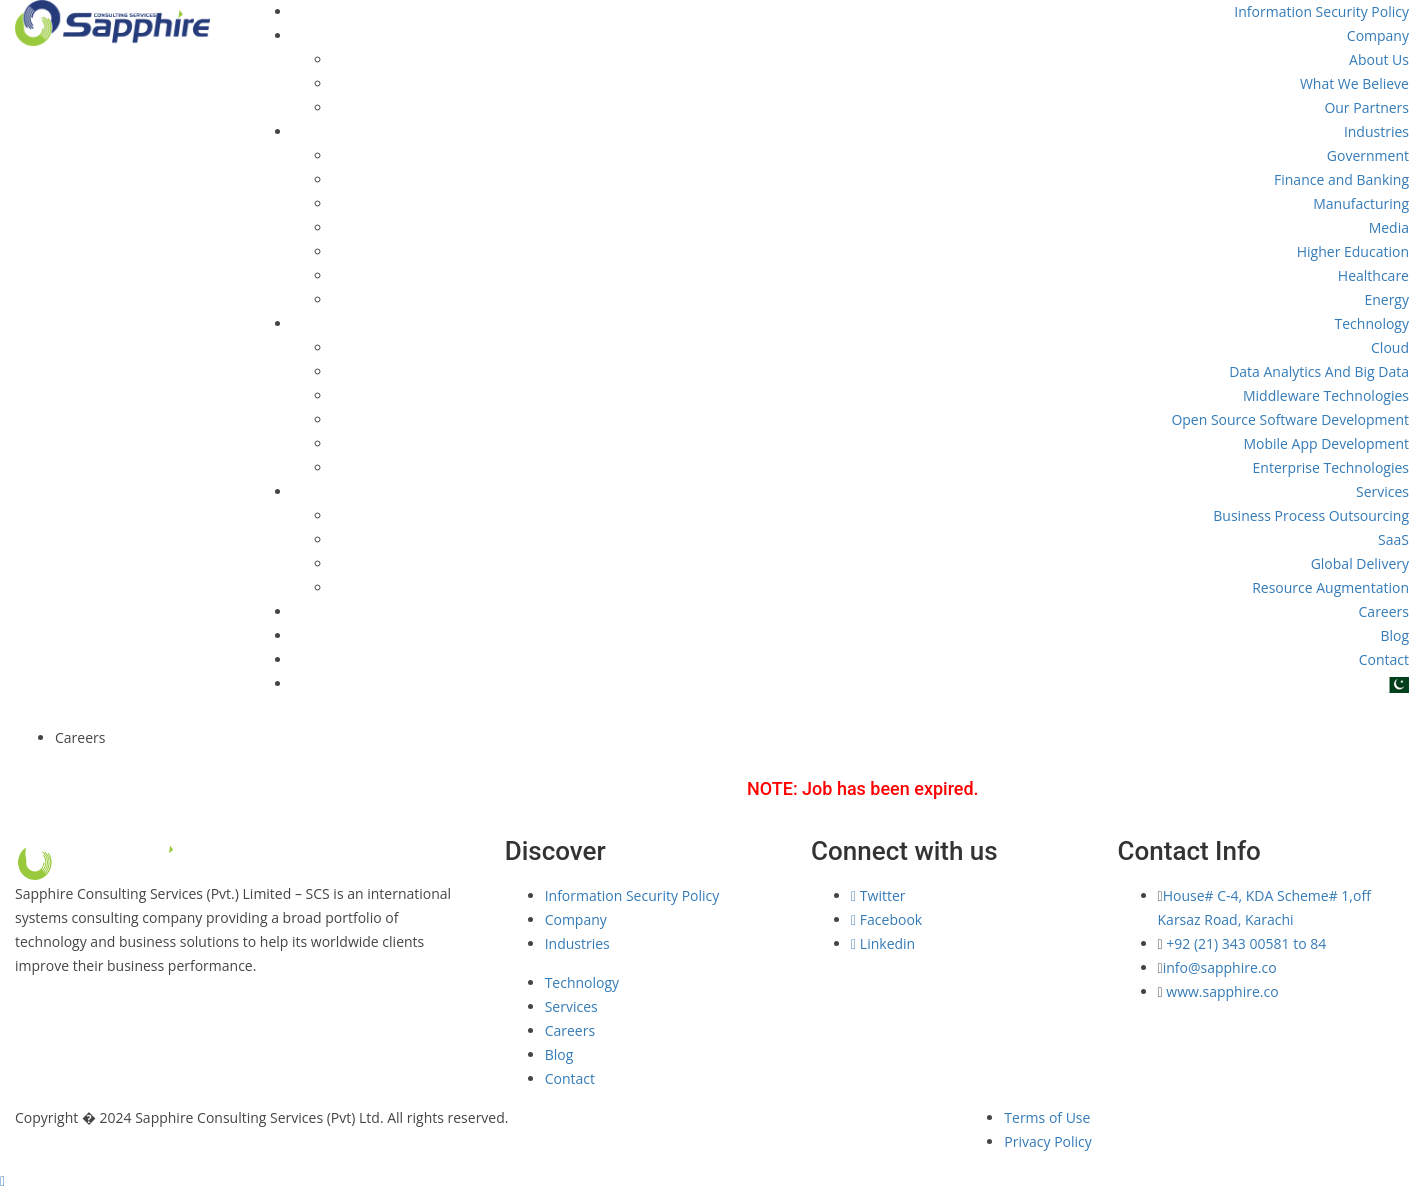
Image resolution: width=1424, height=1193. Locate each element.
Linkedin (883, 943)
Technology (1372, 323)
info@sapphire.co (1220, 967)
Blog (1394, 635)
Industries (1376, 131)
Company (1378, 35)
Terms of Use (1047, 1117)
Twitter (878, 895)
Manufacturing (1361, 203)
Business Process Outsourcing (1311, 515)
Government (1368, 155)
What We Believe (1354, 83)
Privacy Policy (1047, 1141)
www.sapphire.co (1221, 991)
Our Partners (1366, 107)
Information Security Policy (1321, 11)
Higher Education (1353, 251)
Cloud (1390, 347)
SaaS (1393, 539)
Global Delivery (1360, 563)
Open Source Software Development (1290, 419)
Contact (1384, 659)
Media (1389, 227)
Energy (1386, 299)
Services (1382, 491)
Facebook (886, 919)
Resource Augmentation (1330, 587)
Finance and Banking (1341, 179)
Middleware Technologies (1326, 395)
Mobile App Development (1326, 443)
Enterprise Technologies (1331, 467)
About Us (1379, 59)
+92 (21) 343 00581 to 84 (1246, 943)
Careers (1384, 611)
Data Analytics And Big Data (1319, 371)
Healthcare (1373, 275)
